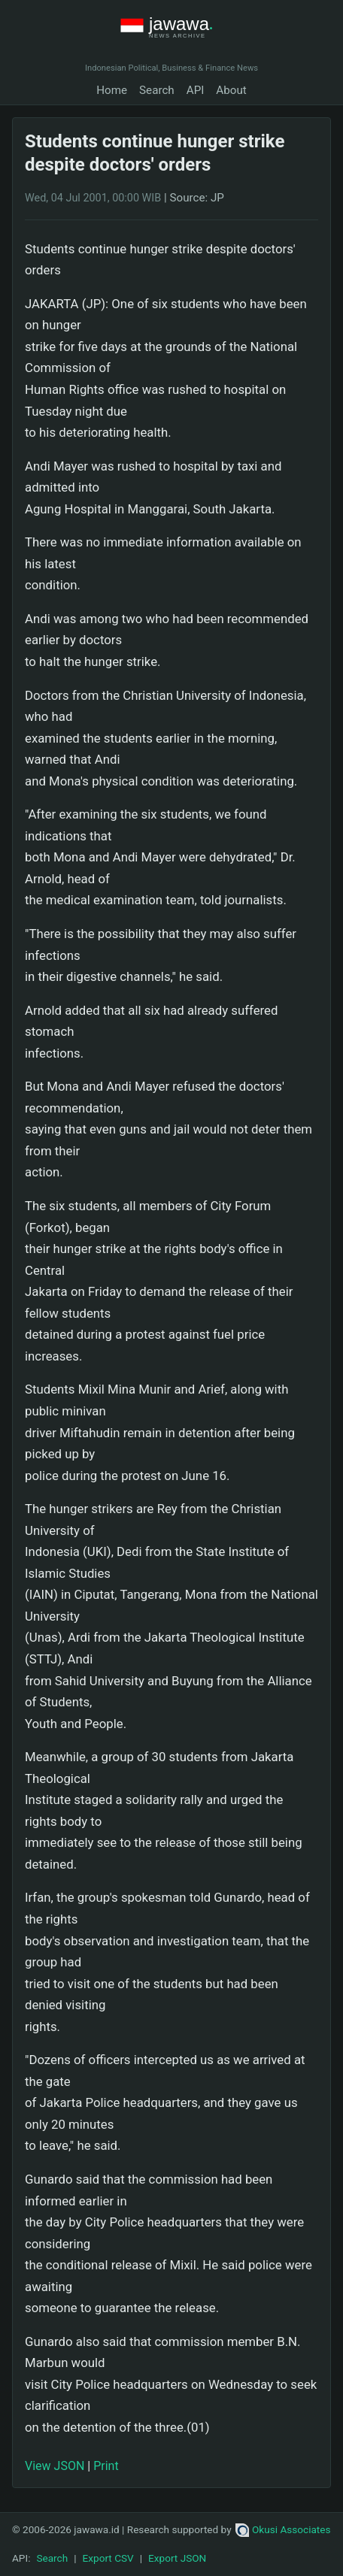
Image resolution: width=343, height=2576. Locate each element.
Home (111, 90)
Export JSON (177, 2558)
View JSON (54, 2466)
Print (105, 2466)
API (196, 90)
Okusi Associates (283, 2529)
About (231, 90)
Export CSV (108, 2558)
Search (157, 90)
